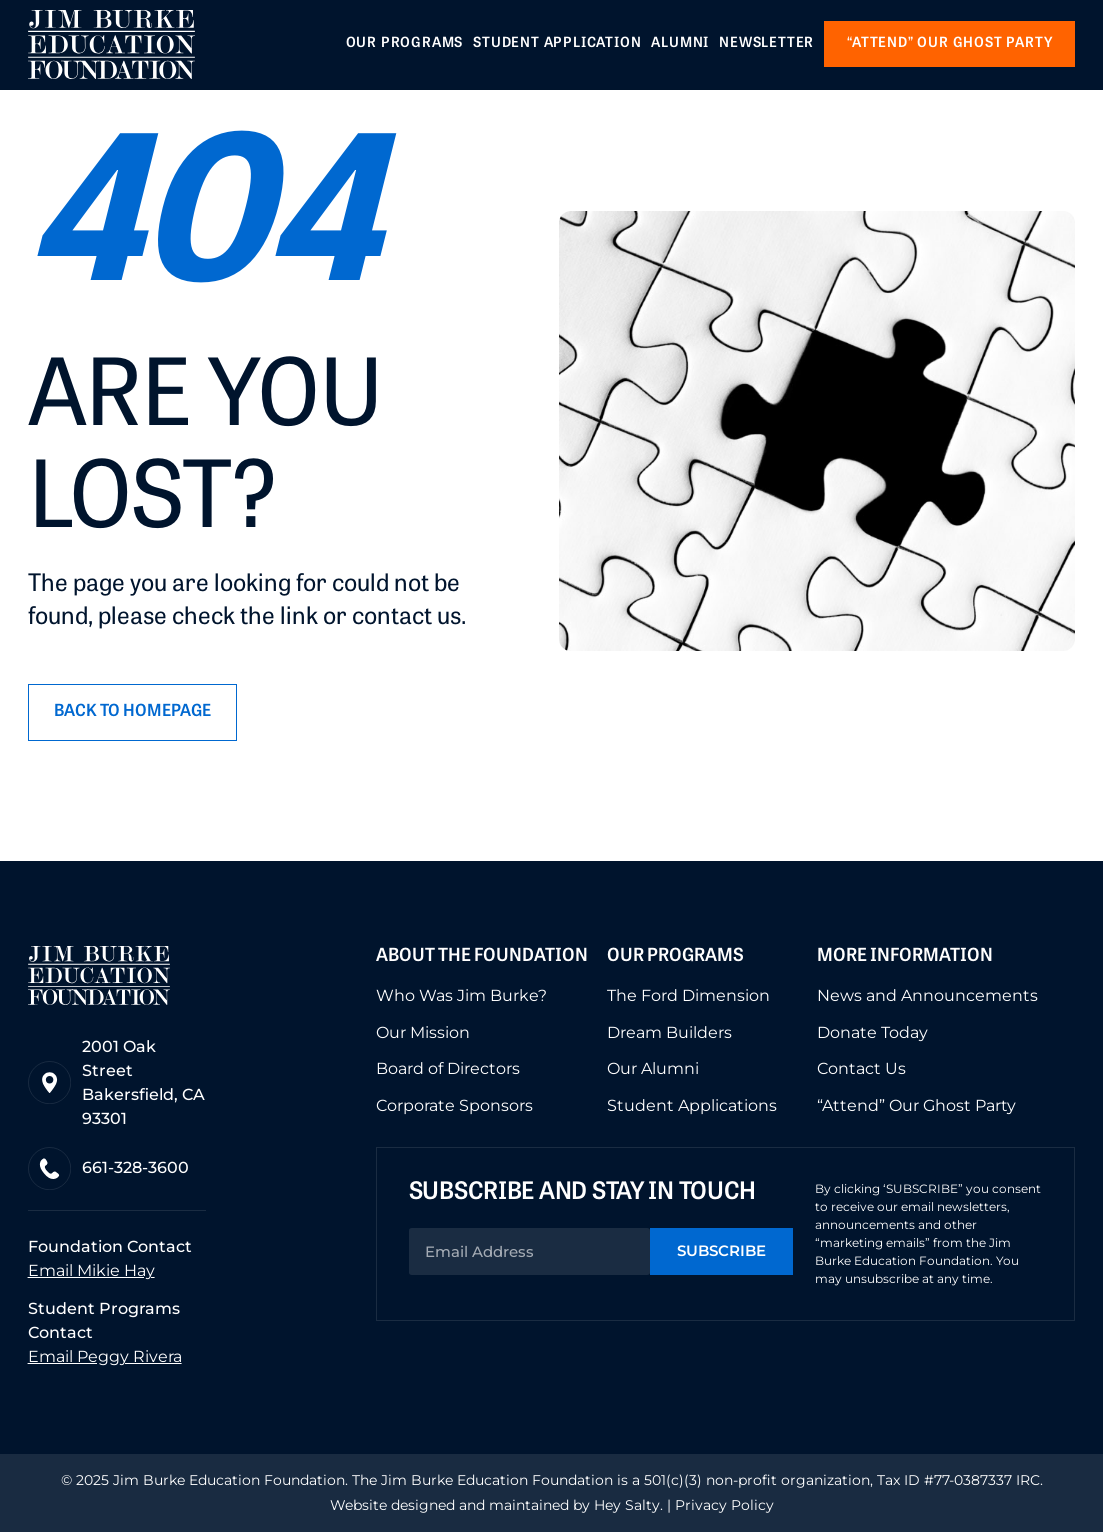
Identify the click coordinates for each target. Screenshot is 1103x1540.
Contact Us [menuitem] (861, 1073)
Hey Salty (625, 1513)
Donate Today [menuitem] (872, 1037)
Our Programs (675, 961)
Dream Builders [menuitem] (669, 1037)
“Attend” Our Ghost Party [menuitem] (916, 1109)
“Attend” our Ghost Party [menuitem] (949, 44)
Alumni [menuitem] (680, 44)
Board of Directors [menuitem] (448, 1073)
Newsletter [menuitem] (766, 44)
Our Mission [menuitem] (423, 1037)
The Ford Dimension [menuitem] (688, 1001)
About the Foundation (482, 961)
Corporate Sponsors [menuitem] (454, 1109)
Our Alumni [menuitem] (653, 1073)
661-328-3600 (139, 1174)
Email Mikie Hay (91, 1278)
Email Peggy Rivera (105, 1364)
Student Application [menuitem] (557, 44)
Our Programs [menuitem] (405, 44)
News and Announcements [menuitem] (927, 1001)
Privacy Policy (724, 1513)
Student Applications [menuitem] (692, 1109)
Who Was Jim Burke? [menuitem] (461, 1001)
